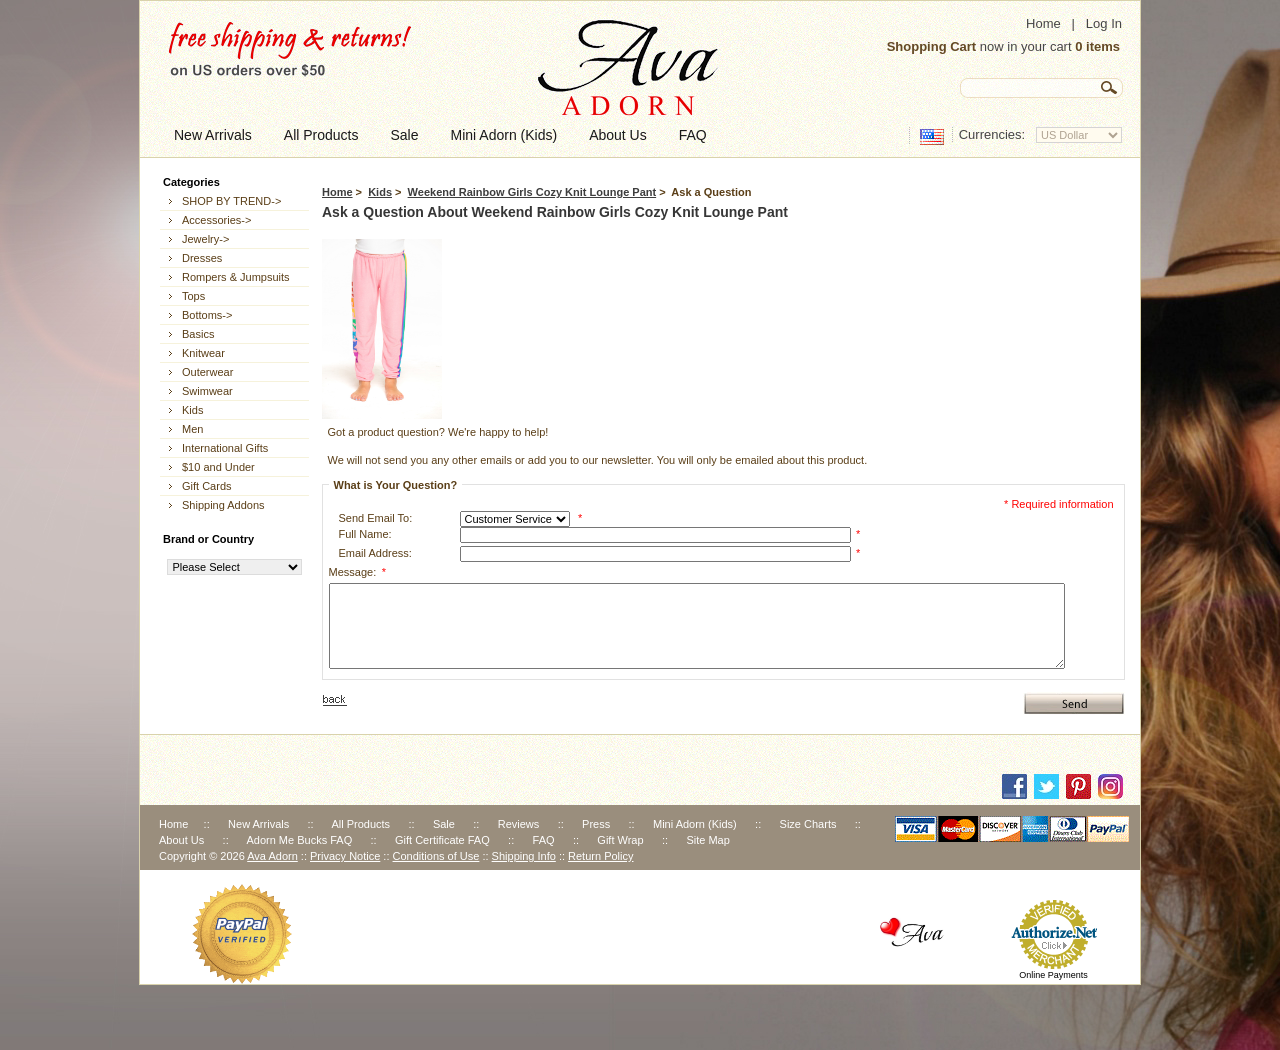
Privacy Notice (345, 856)
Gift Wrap (620, 840)
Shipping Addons (223, 505)
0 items (1097, 46)
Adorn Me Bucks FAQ (299, 840)
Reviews (519, 824)
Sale (444, 824)
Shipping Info (524, 856)
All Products (360, 824)
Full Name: (365, 534)
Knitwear (203, 353)
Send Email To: (376, 518)
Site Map (707, 840)
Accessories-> (216, 220)
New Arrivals (258, 824)
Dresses (202, 258)
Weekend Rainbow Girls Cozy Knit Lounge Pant (532, 192)
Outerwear (207, 372)
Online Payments (1053, 975)
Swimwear (207, 391)
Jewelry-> (205, 239)
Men (192, 429)
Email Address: (375, 553)
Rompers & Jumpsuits (236, 277)
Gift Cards (207, 486)
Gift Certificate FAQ (442, 840)
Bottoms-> (207, 315)
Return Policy (600, 856)
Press (596, 824)
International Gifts (225, 448)
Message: (357, 572)
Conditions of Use (436, 856)
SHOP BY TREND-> (231, 201)
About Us (181, 840)
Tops (193, 296)
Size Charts (808, 824)
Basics (198, 334)
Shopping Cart (932, 46)
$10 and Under (218, 467)
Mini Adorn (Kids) (695, 824)
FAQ (544, 840)
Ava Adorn (272, 856)
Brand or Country (208, 539)
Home (1043, 23)
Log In (1104, 23)
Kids (380, 192)
